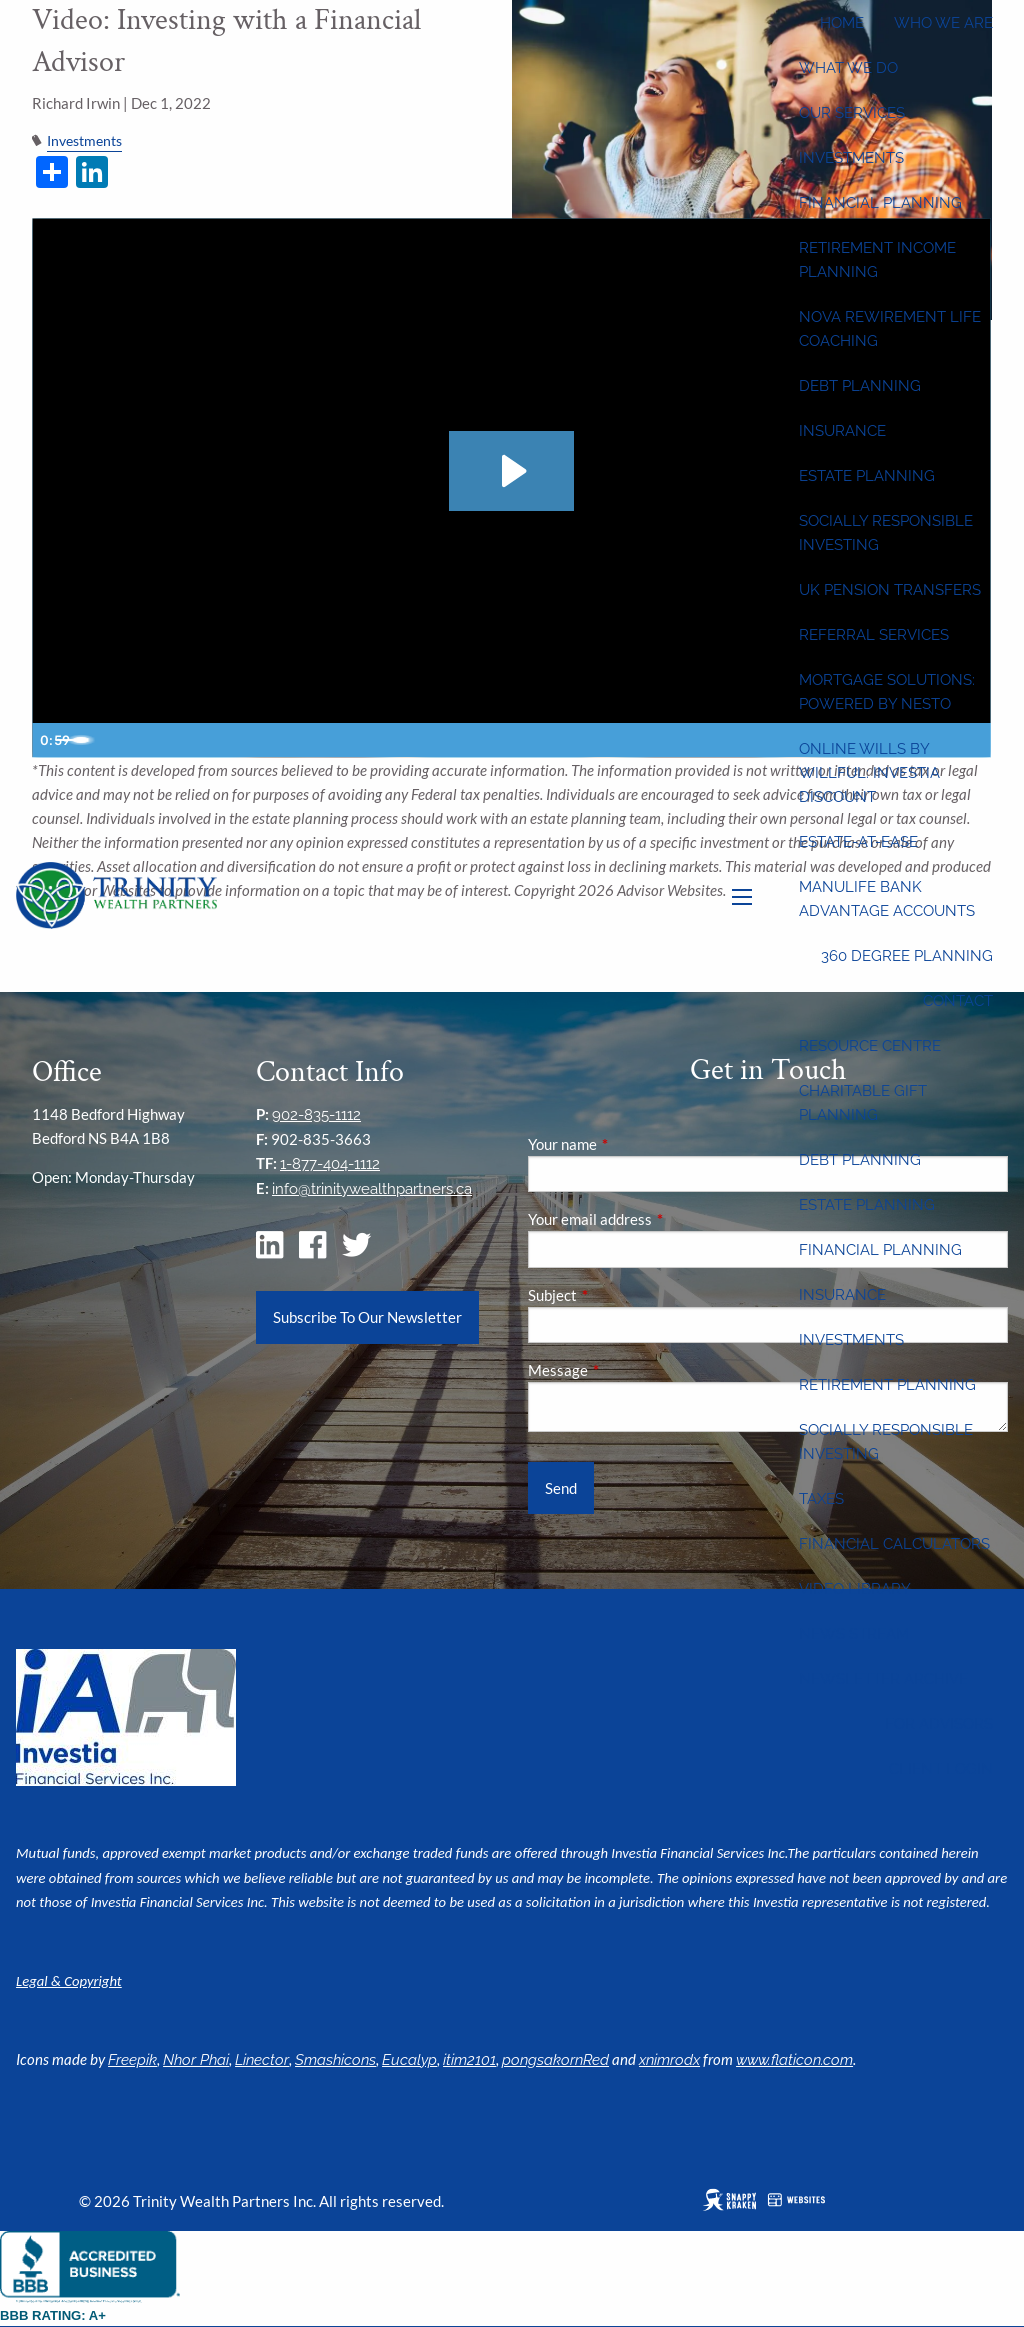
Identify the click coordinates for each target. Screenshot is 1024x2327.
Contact (958, 1001)
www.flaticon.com (794, 2060)
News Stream (854, 1634)
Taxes (821, 1499)
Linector (262, 2060)
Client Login (941, 1769)
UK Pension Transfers (890, 590)
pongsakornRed (555, 2060)
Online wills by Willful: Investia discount (869, 773)
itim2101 (469, 2060)
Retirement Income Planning (877, 260)
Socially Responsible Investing (886, 533)
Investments (851, 158)
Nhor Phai (196, 2060)
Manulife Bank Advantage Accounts (887, 899)
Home (842, 23)
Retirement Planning (887, 1385)
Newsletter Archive (883, 1679)
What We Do (848, 68)
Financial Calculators (894, 1544)
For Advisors (939, 1724)
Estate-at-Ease (858, 842)
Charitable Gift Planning (863, 1103)
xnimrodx (669, 2060)
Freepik (132, 2060)
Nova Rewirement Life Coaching (890, 329)
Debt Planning (860, 386)
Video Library (855, 1589)
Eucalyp (409, 2060)
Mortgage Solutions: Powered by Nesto (887, 692)
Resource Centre (870, 1046)
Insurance (842, 431)
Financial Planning (880, 203)
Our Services (852, 113)
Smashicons (335, 2060)
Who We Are (943, 23)
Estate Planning (867, 476)
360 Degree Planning (907, 956)
